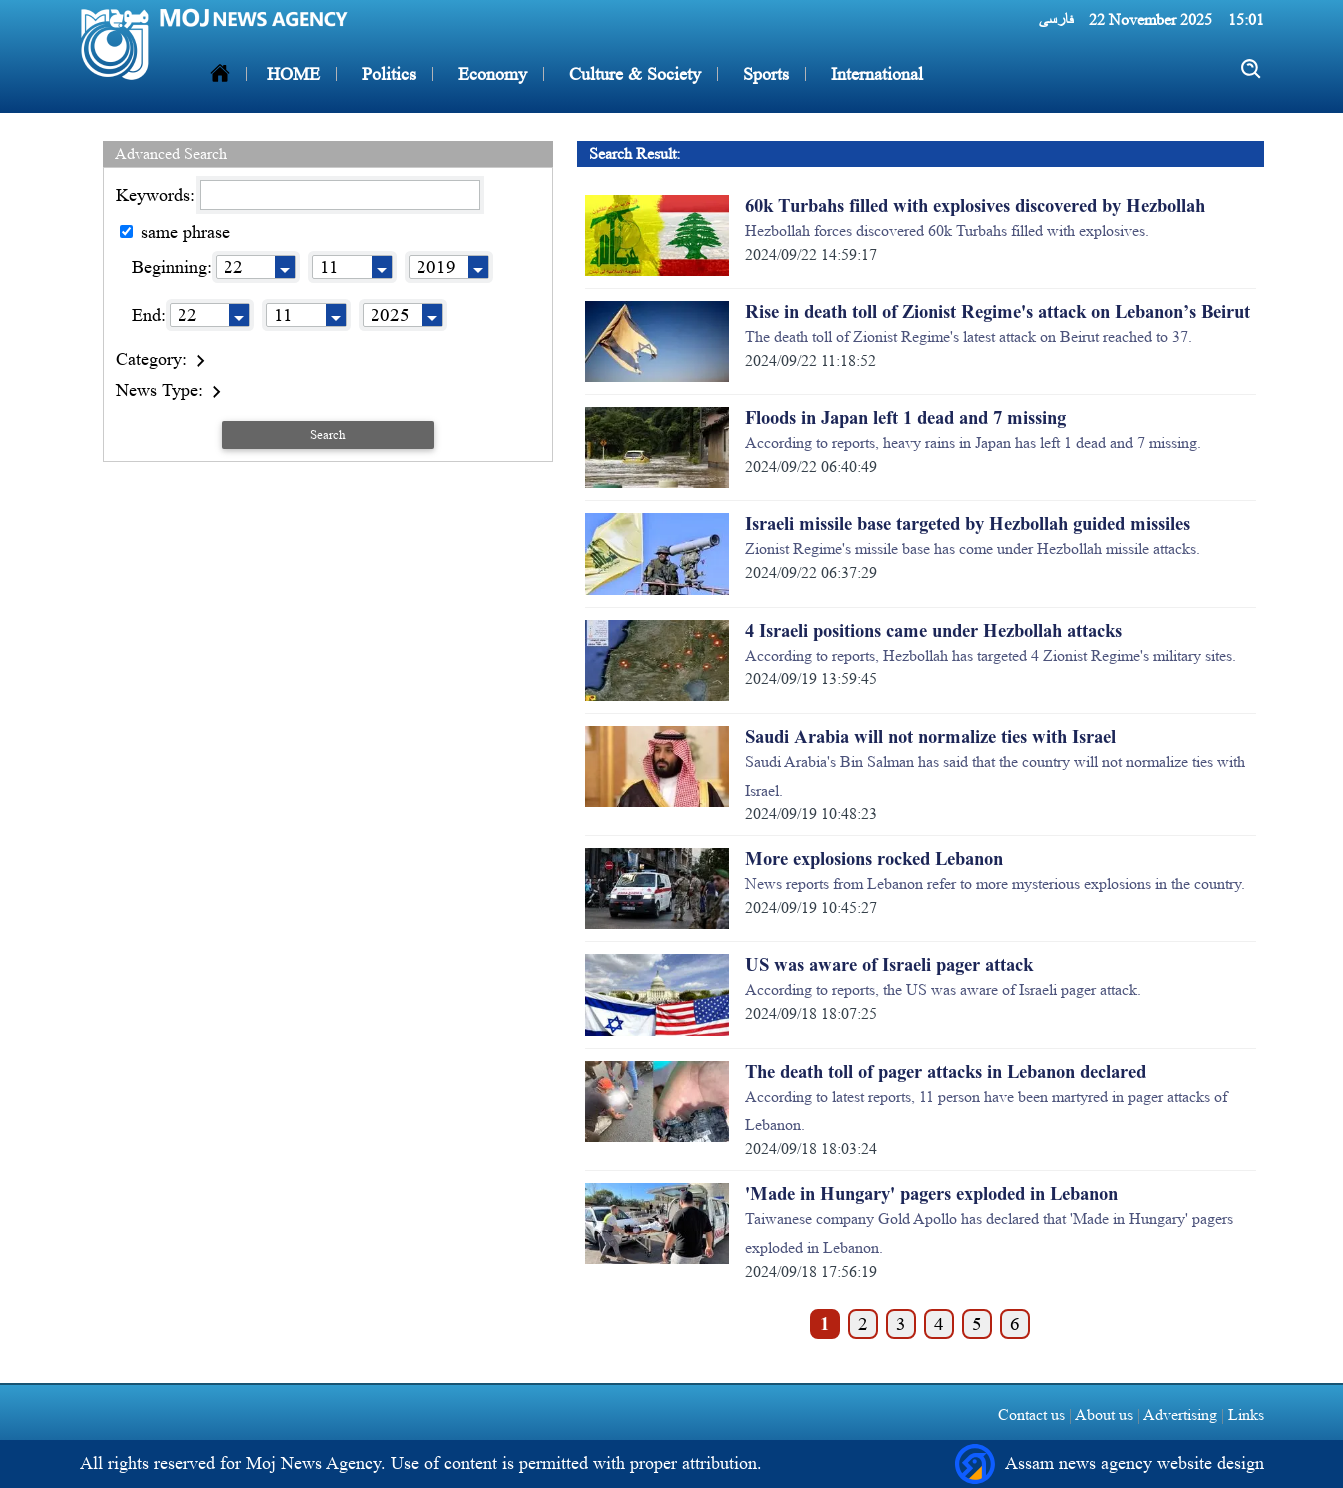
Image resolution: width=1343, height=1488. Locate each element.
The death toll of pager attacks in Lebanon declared (945, 1072)
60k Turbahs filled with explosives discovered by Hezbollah (975, 206)
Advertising (1180, 1414)
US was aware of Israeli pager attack (889, 965)
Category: (163, 359)
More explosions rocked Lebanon (874, 859)
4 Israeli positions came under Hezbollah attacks (933, 631)
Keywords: (158, 195)
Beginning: (172, 267)
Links (1244, 1414)
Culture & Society (632, 74)
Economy (490, 74)
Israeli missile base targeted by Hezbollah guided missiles (967, 524)
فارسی (1056, 19)
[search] (1251, 69)
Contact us (1031, 1414)
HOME (293, 74)
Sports (763, 74)
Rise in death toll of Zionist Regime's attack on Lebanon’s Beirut (997, 312)
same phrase (175, 232)
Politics (386, 74)
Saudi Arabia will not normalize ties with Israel (930, 737)
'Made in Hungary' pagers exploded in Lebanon (931, 1194)
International (874, 74)
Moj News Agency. (318, 1463)
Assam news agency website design (1109, 1464)
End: (149, 315)
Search (328, 434)
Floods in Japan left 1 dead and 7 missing (905, 418)
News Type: (171, 390)
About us (1104, 1414)
